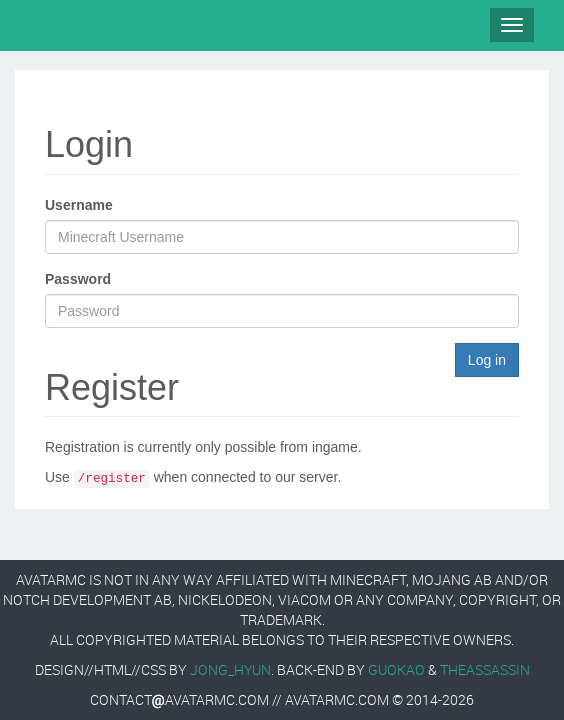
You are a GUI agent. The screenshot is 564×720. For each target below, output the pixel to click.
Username (79, 205)
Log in (487, 360)
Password (78, 279)
